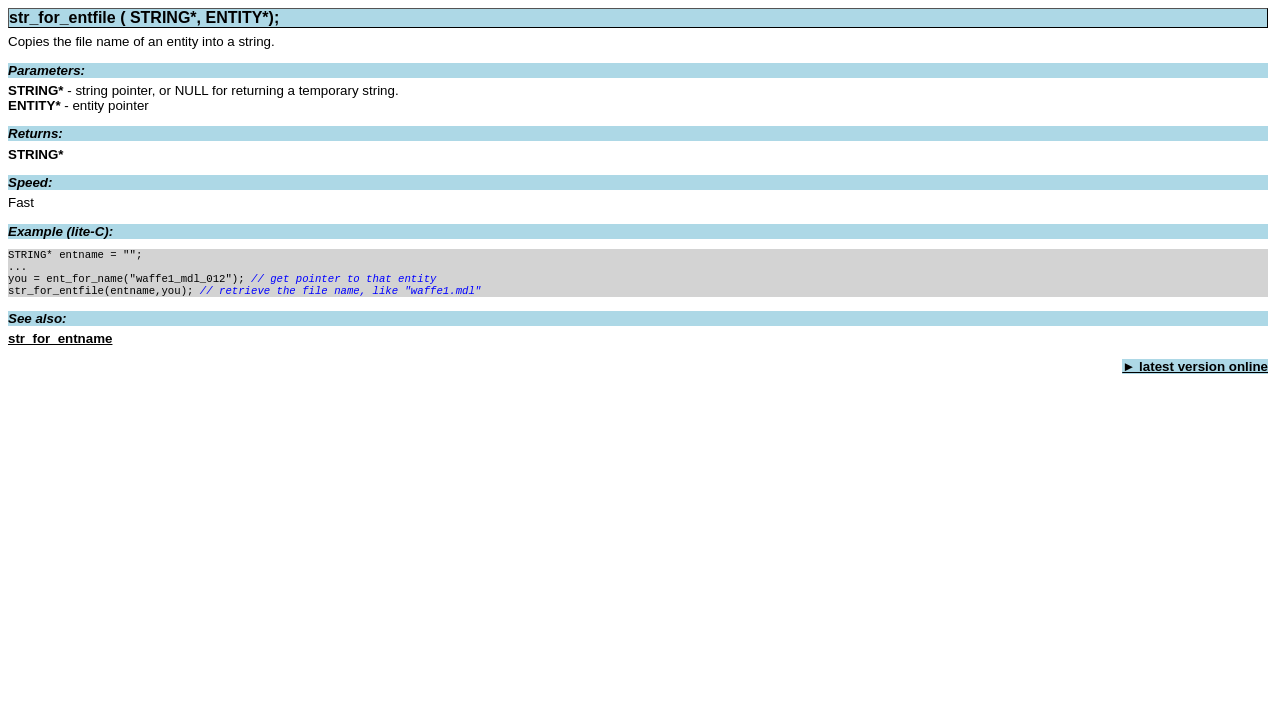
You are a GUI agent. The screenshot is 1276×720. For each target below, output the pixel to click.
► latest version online (1195, 374)
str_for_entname (60, 346)
